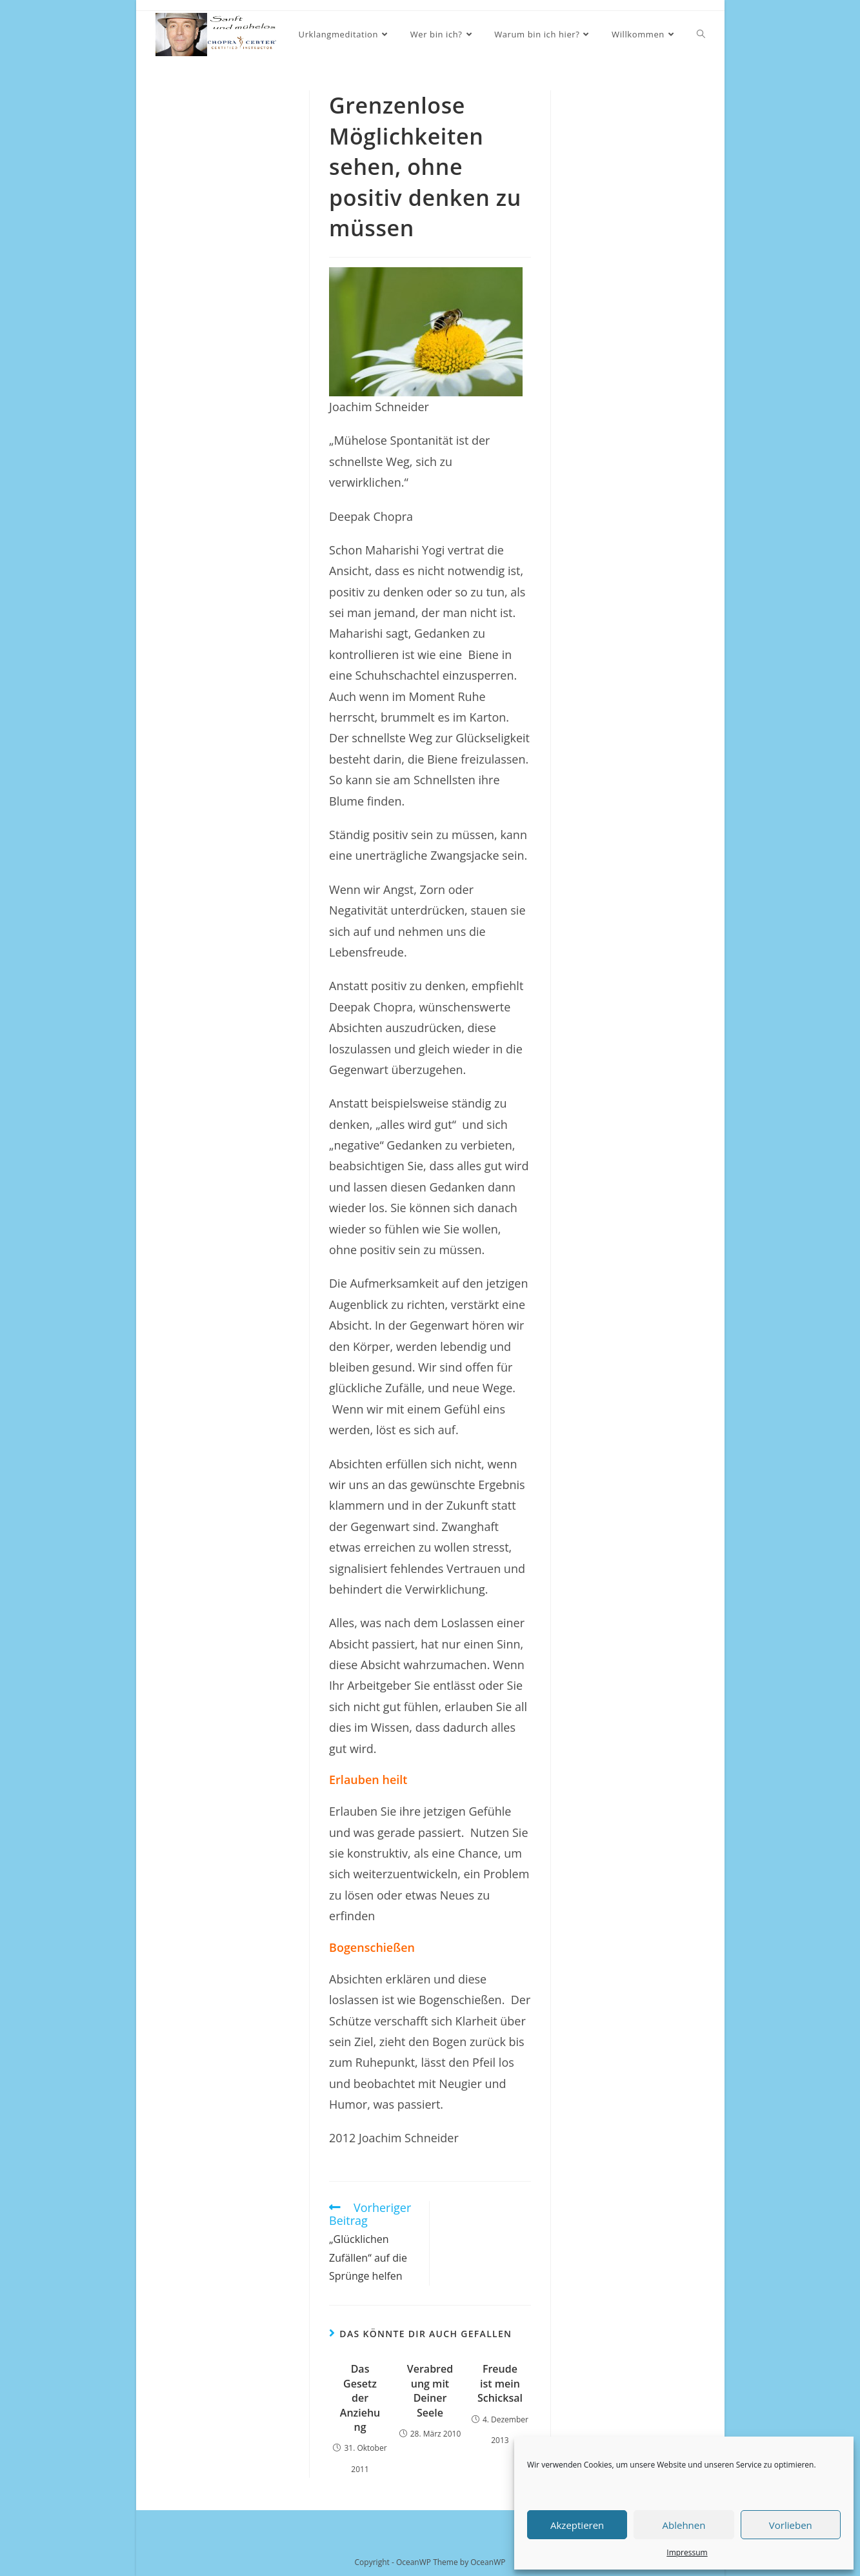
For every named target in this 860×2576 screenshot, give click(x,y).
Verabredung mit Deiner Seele (430, 2390)
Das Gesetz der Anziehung (360, 2398)
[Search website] (701, 34)
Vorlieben (790, 2525)
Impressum (686, 2552)
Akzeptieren (577, 2525)
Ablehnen (684, 2525)
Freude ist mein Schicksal (500, 2383)
